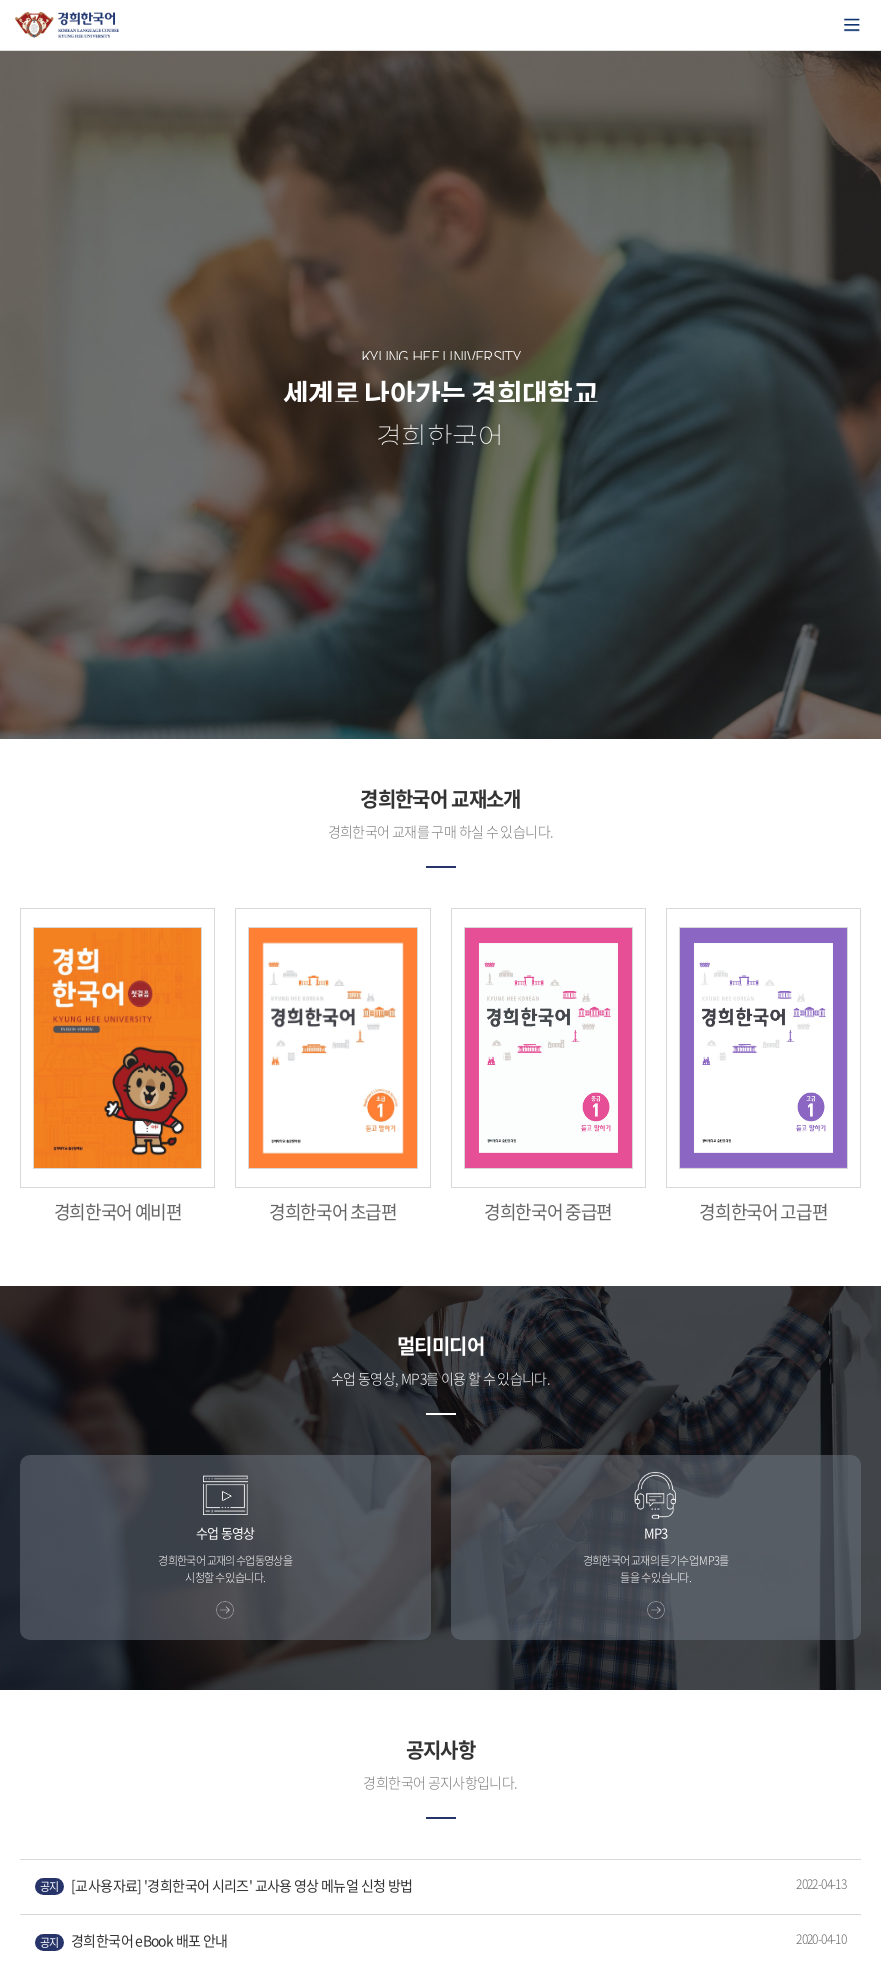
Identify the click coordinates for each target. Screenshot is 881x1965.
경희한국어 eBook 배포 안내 (131, 1940)
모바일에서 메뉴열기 (852, 25)
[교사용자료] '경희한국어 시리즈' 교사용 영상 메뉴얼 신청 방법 (223, 1885)
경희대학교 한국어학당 (67, 25)
